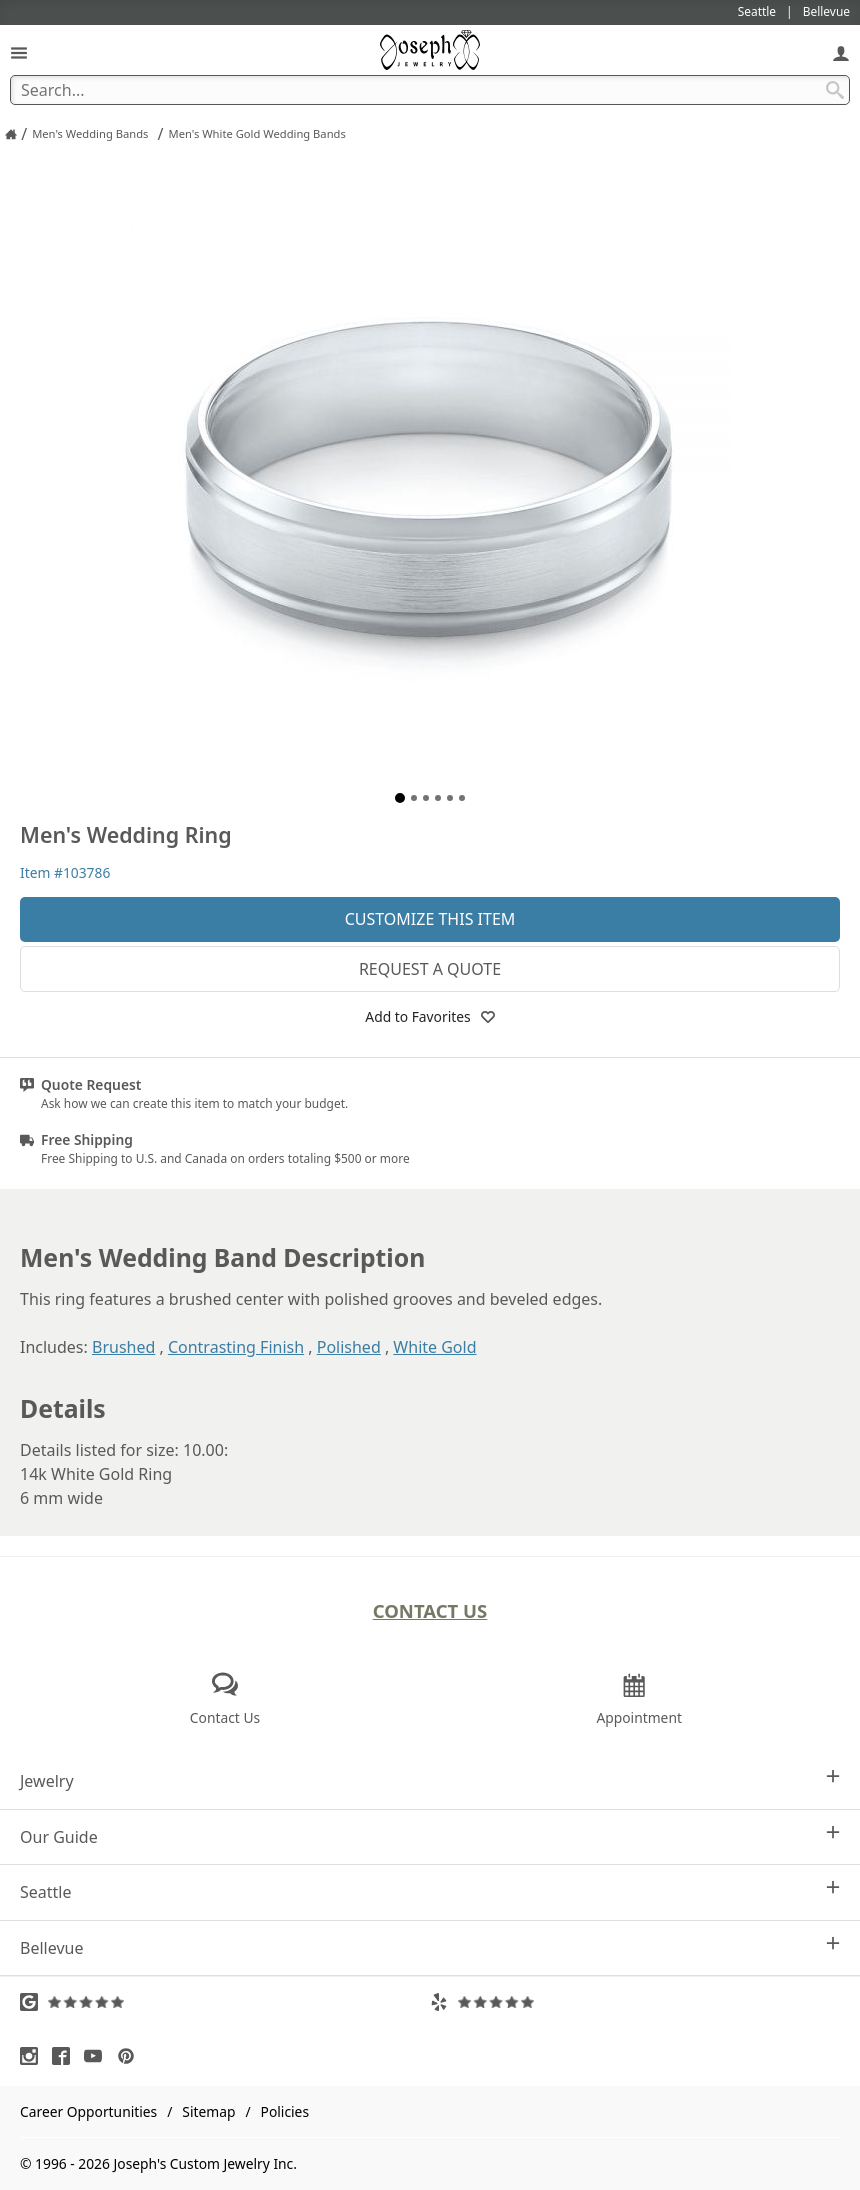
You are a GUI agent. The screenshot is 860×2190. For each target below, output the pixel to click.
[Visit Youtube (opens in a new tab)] (98, 2056)
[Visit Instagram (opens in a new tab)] (34, 2056)
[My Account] (841, 52)
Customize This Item (430, 919)
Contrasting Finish (236, 1347)
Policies (285, 2111)
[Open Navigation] (19, 52)
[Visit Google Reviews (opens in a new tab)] (225, 2002)
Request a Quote (430, 969)
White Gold (434, 1347)
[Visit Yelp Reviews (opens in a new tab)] (635, 2002)
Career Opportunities (88, 2111)
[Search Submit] (835, 90)
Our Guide (430, 1836)
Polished (349, 1347)
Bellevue (430, 1947)
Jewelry (430, 1780)
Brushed (123, 1347)
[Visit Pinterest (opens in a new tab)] (131, 2056)
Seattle (430, 1891)
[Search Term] (430, 90)
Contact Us (430, 1610)
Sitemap (208, 2111)
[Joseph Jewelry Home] (11, 134)
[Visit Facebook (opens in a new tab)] (66, 2056)
